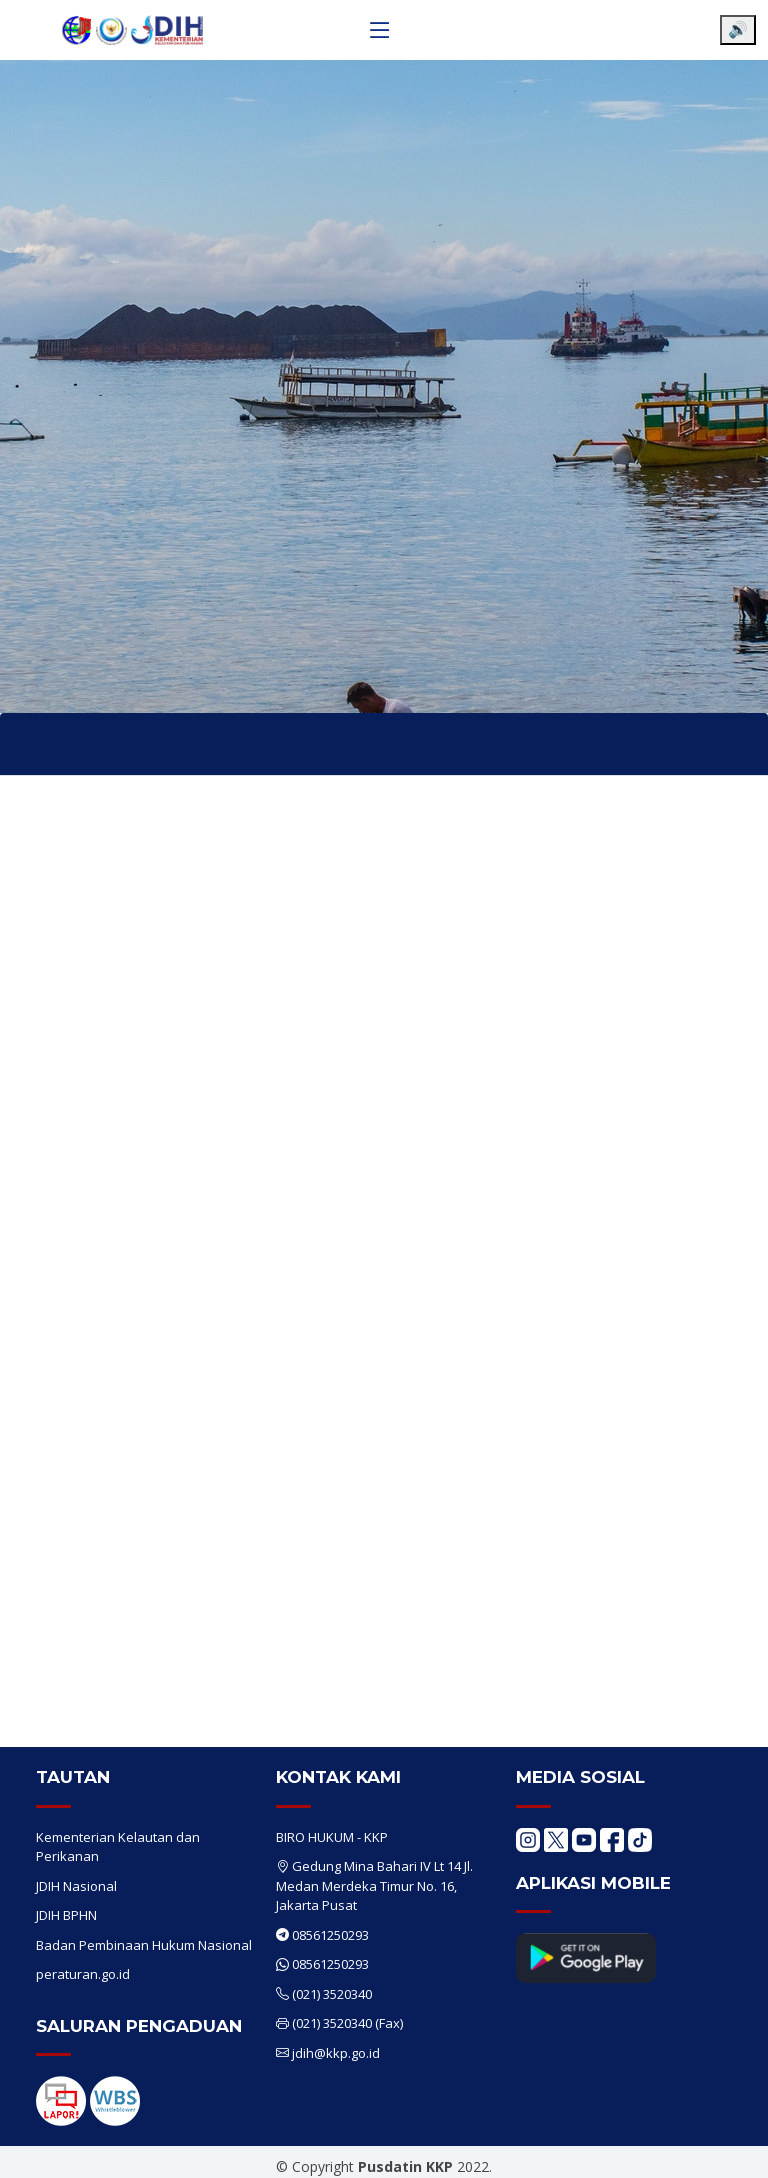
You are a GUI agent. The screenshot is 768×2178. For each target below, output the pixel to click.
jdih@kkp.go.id (336, 2053)
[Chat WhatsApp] (723, 2146)
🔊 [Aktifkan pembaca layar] (738, 29)
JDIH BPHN (66, 1915)
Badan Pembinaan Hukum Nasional (144, 1945)
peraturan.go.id (83, 1974)
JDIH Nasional (76, 1886)
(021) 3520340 (332, 1994)
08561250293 (330, 1935)
